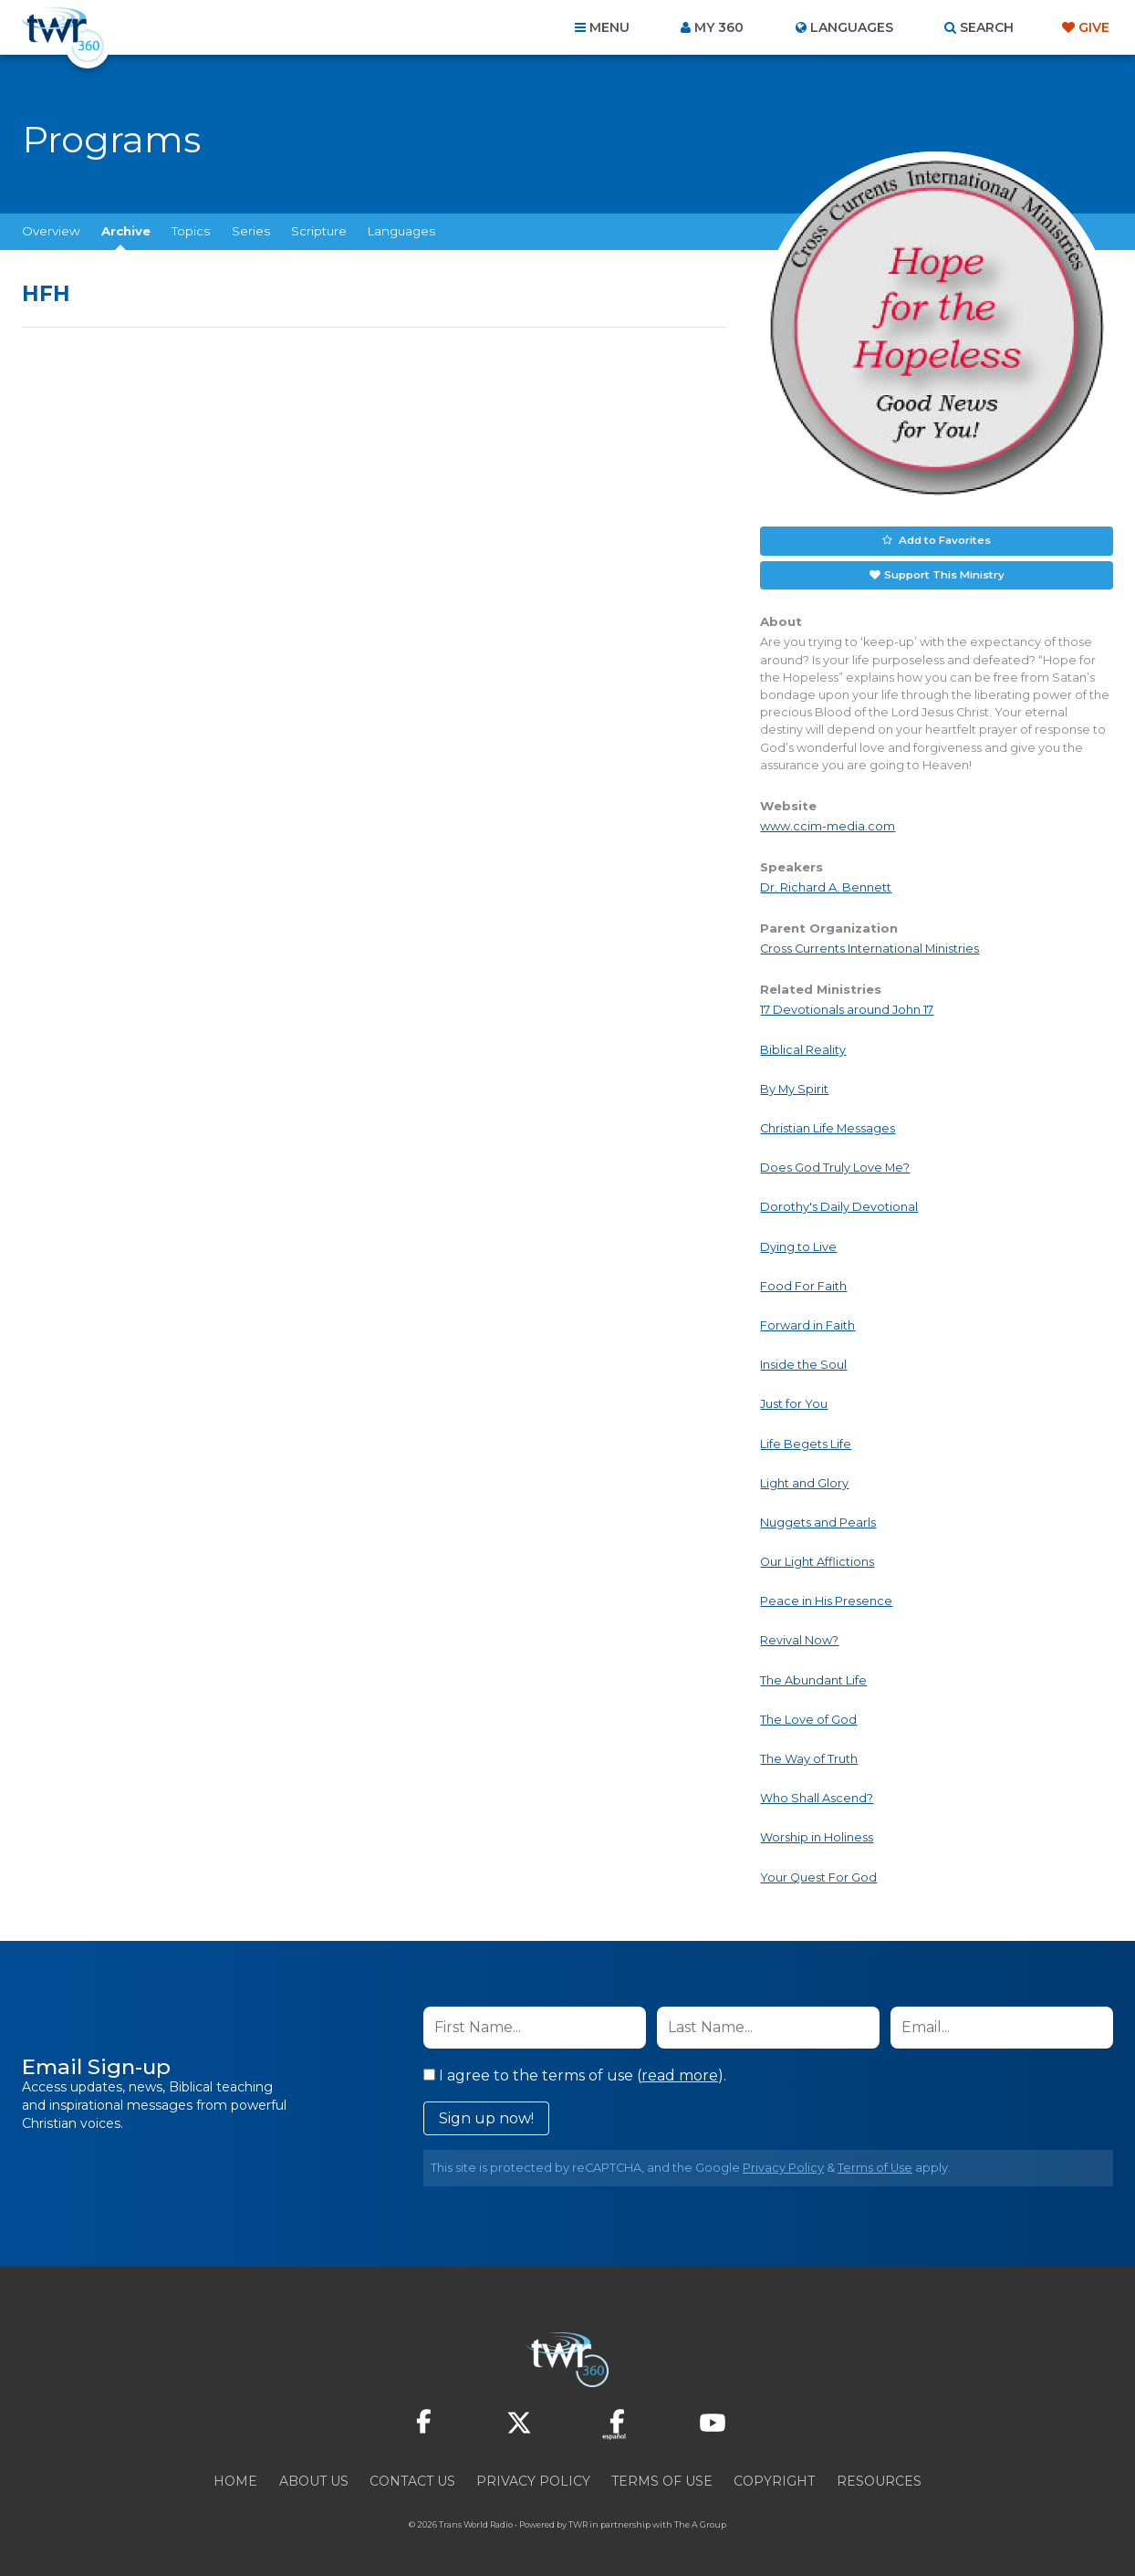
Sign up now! (486, 2114)
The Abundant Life (813, 1677)
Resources (879, 2477)
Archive (126, 231)
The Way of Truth (809, 1755)
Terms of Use (875, 2164)
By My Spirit (794, 1085)
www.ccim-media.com (827, 822)
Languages (401, 231)
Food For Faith (803, 1282)
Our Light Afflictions (817, 1559)
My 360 (719, 27)
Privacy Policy (783, 2164)
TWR (578, 2521)
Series (251, 231)
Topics (191, 231)
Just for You (794, 1401)
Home (235, 2477)
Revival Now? (799, 1637)
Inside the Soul (803, 1362)
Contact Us (412, 2477)
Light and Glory (804, 1479)
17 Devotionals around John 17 (846, 1007)
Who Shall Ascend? (816, 1795)
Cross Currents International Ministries (869, 946)
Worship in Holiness (816, 1834)
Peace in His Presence (826, 1598)
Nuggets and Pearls (818, 1519)
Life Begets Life (805, 1440)
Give (1093, 27)
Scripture (319, 231)
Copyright (774, 2477)
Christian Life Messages (827, 1125)
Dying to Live (798, 1243)
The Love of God (808, 1716)
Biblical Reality (803, 1046)
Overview (51, 231)
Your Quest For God (818, 1874)
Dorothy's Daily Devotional (839, 1204)
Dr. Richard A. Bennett (825, 885)
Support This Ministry (943, 572)
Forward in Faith (807, 1322)
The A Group (700, 2521)
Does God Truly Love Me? (835, 1165)
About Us (314, 2477)
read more (679, 2072)
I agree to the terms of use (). (574, 2072)
